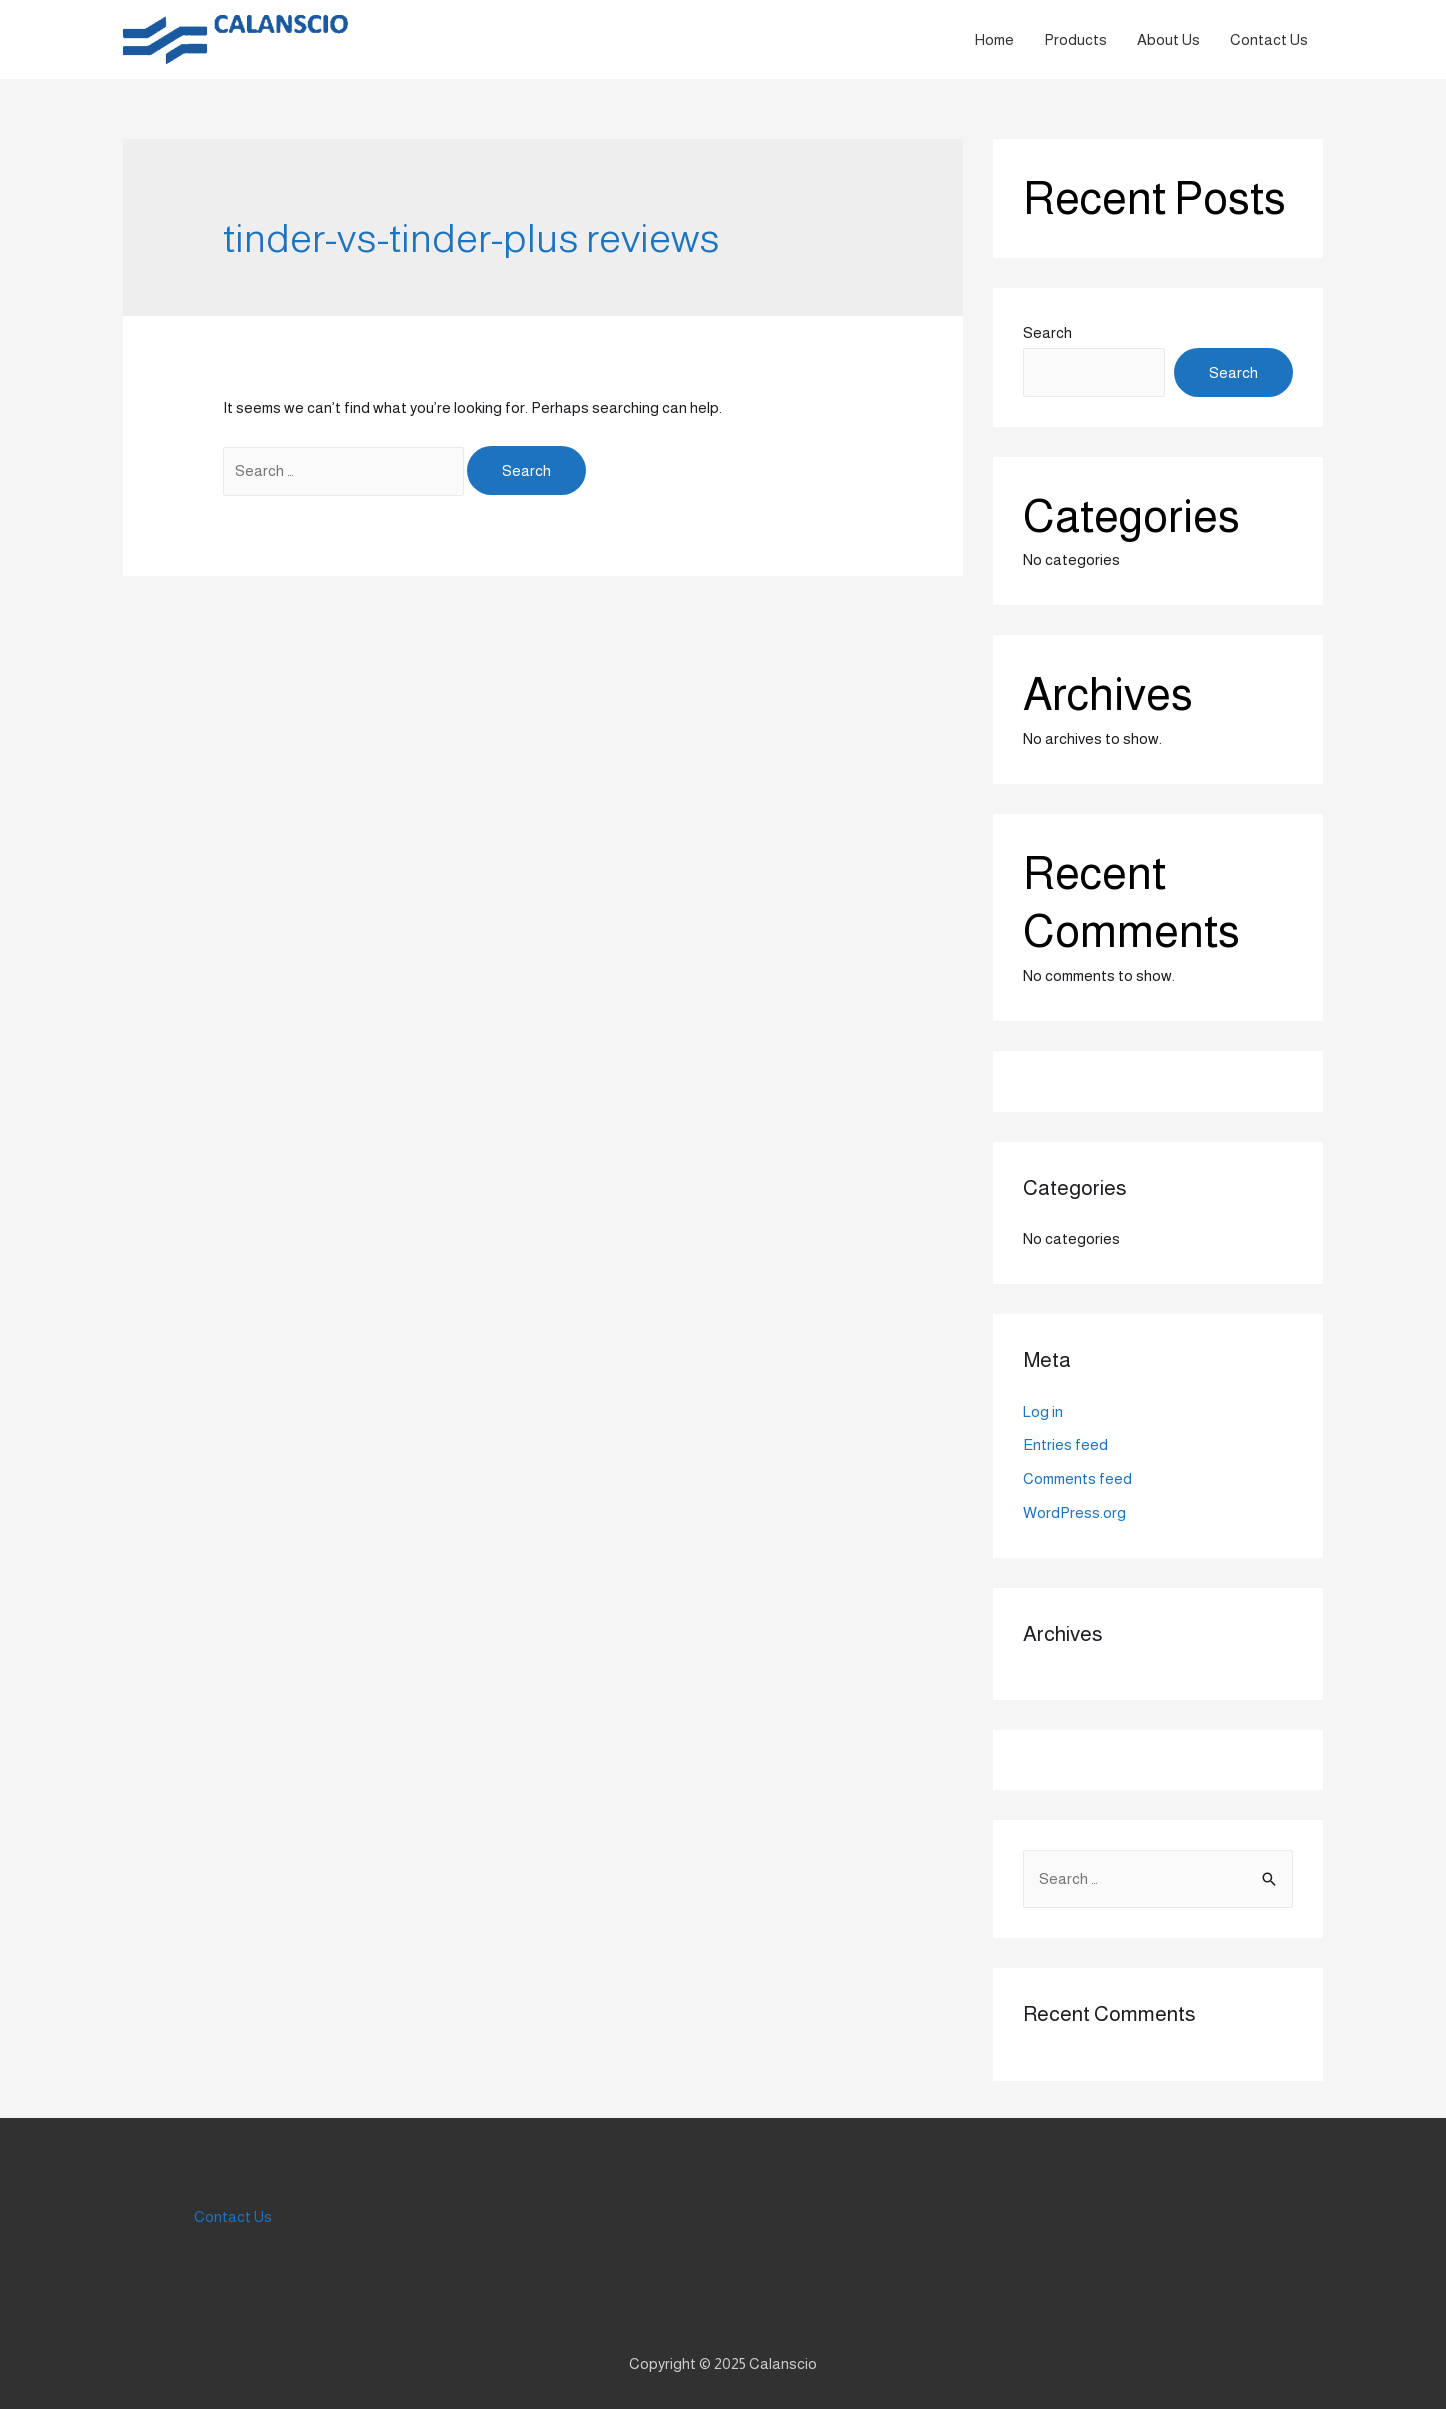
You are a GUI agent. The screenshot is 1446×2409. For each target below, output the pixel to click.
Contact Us (1269, 39)
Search (1047, 332)
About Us (1168, 39)
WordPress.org (1074, 1512)
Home (994, 39)
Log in (1043, 1411)
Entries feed (1065, 1444)
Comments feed (1077, 1478)
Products (1075, 39)
